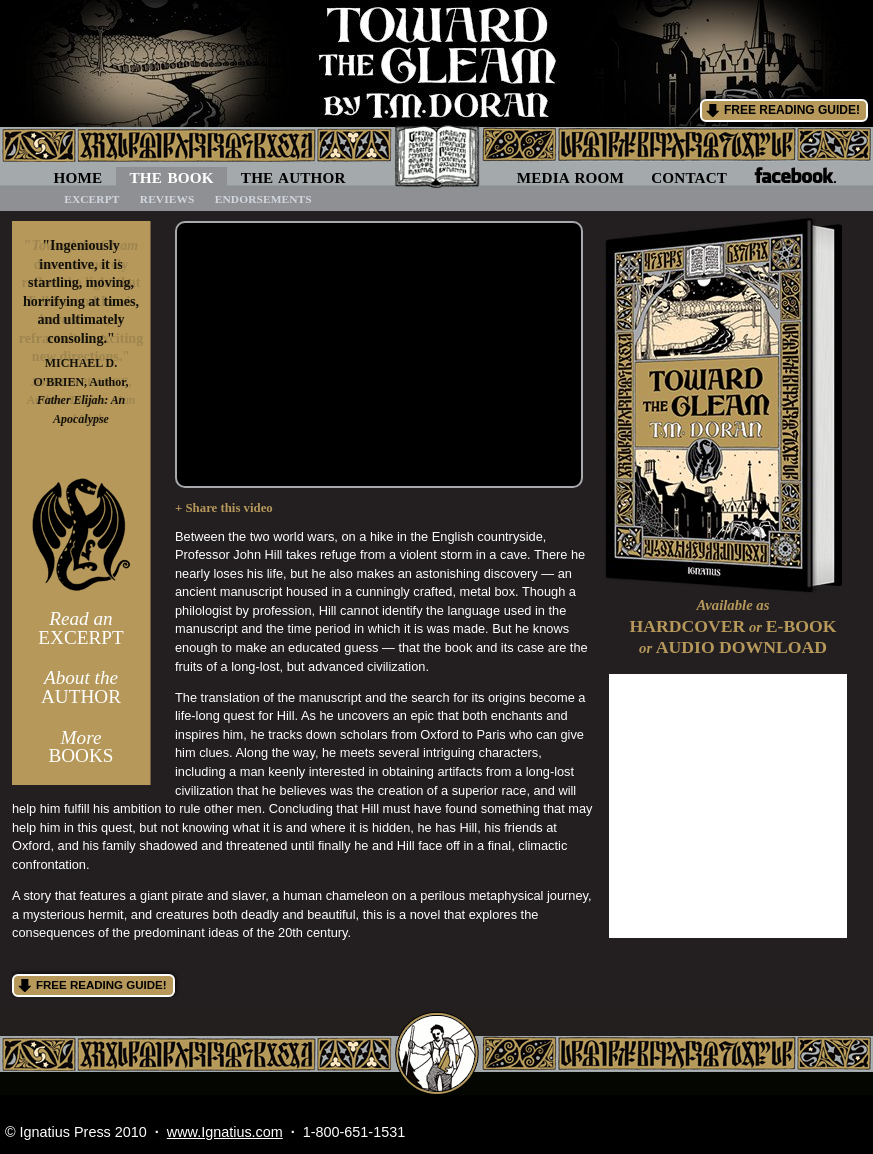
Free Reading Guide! (792, 110)
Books (81, 747)
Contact (689, 177)
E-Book (801, 626)
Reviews (167, 199)
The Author (293, 177)
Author (81, 687)
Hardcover (688, 626)
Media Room (570, 177)
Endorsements (263, 199)
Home (78, 177)
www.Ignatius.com (225, 1132)
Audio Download (741, 647)
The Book (171, 177)
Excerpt (91, 199)
